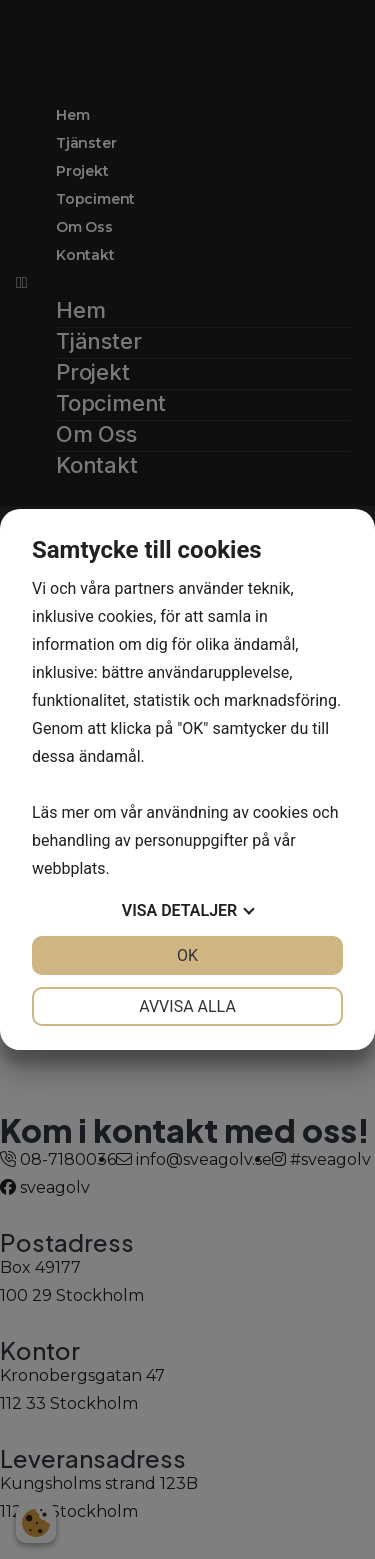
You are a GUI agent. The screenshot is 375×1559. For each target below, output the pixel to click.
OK (187, 955)
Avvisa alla (187, 1006)
